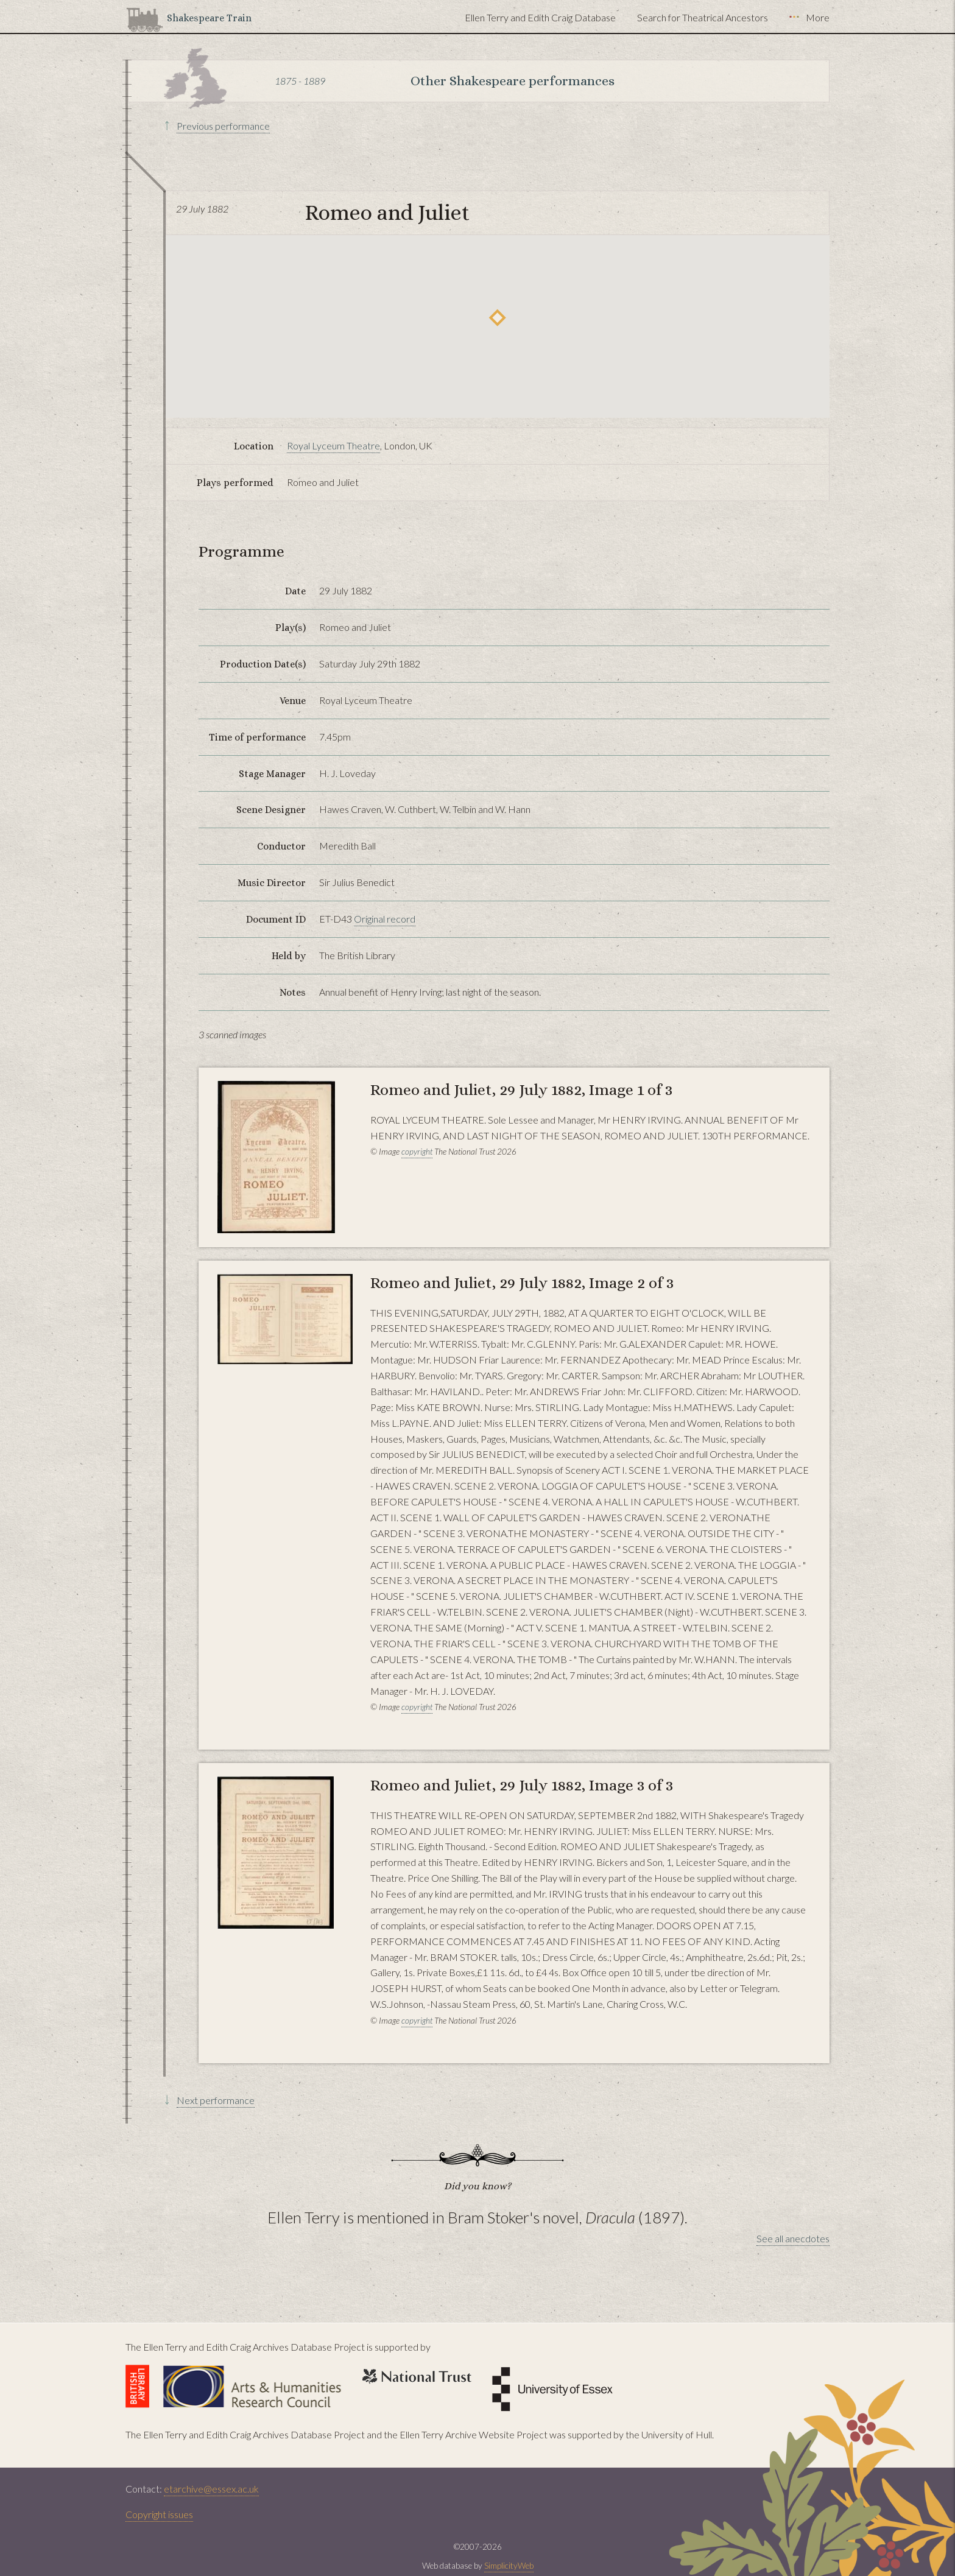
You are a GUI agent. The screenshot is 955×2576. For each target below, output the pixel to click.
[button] (497, 317)
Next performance (216, 2100)
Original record (384, 918)
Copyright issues (159, 2514)
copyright (416, 1151)
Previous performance (223, 126)
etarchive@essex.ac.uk (211, 2488)
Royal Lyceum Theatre (333, 445)
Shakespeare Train (209, 18)
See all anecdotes (793, 2238)
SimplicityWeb (509, 2566)
